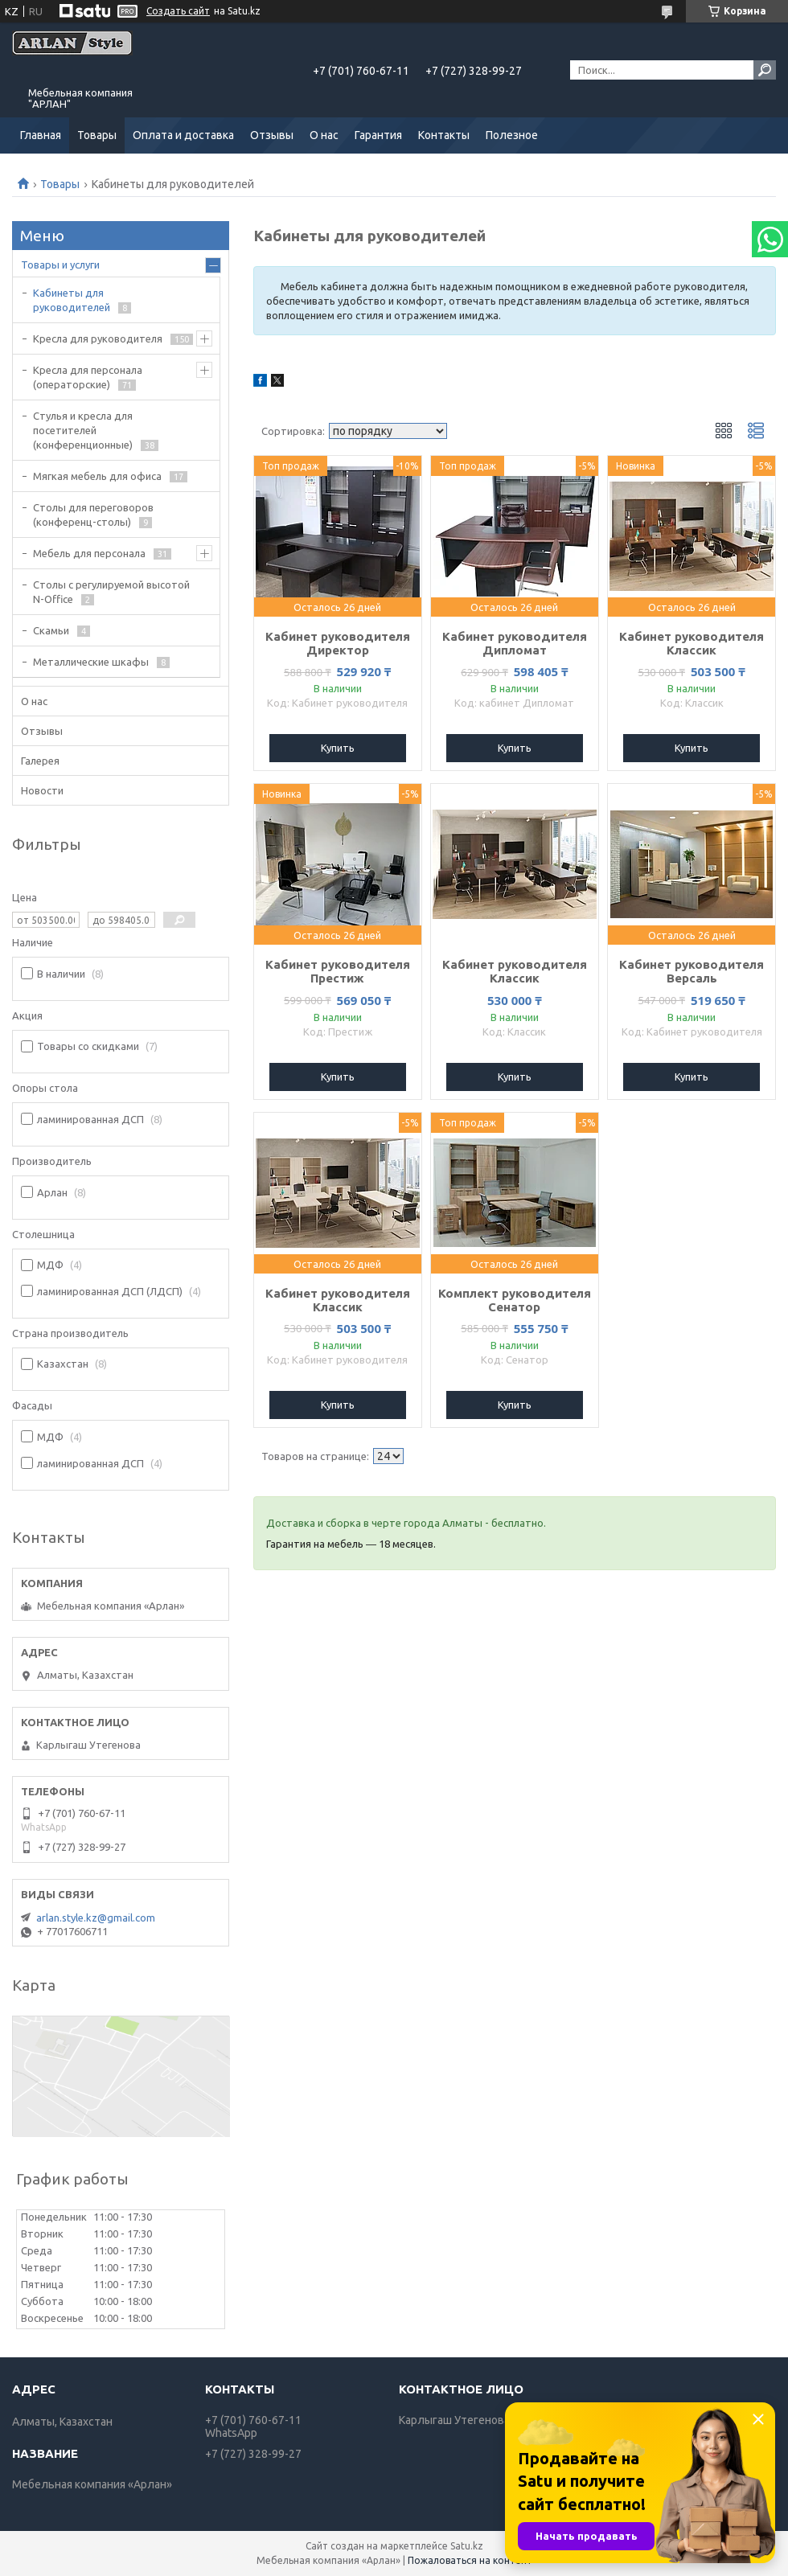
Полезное (512, 135)
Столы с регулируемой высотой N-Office (111, 592)
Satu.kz (466, 2546)
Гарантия (378, 135)
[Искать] (764, 70)
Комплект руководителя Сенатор (514, 1300)
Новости (42, 790)
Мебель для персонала (89, 553)
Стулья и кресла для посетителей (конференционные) (83, 430)
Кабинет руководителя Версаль (691, 971)
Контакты (444, 135)
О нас (324, 135)
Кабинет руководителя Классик (691, 643)
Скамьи (51, 630)
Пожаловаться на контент (470, 2560)
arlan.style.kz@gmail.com (95, 1917)
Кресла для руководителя (97, 338)
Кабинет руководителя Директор (337, 643)
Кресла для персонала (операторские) (87, 377)
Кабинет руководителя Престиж (337, 971)
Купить (338, 747)
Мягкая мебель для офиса (97, 476)
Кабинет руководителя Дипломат (514, 643)
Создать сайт (178, 11)
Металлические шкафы (91, 661)
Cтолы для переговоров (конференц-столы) (93, 514)
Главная (40, 135)
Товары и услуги (60, 264)
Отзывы (271, 135)
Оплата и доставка (183, 135)
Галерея (40, 760)
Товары (97, 135)
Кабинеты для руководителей (71, 300)
